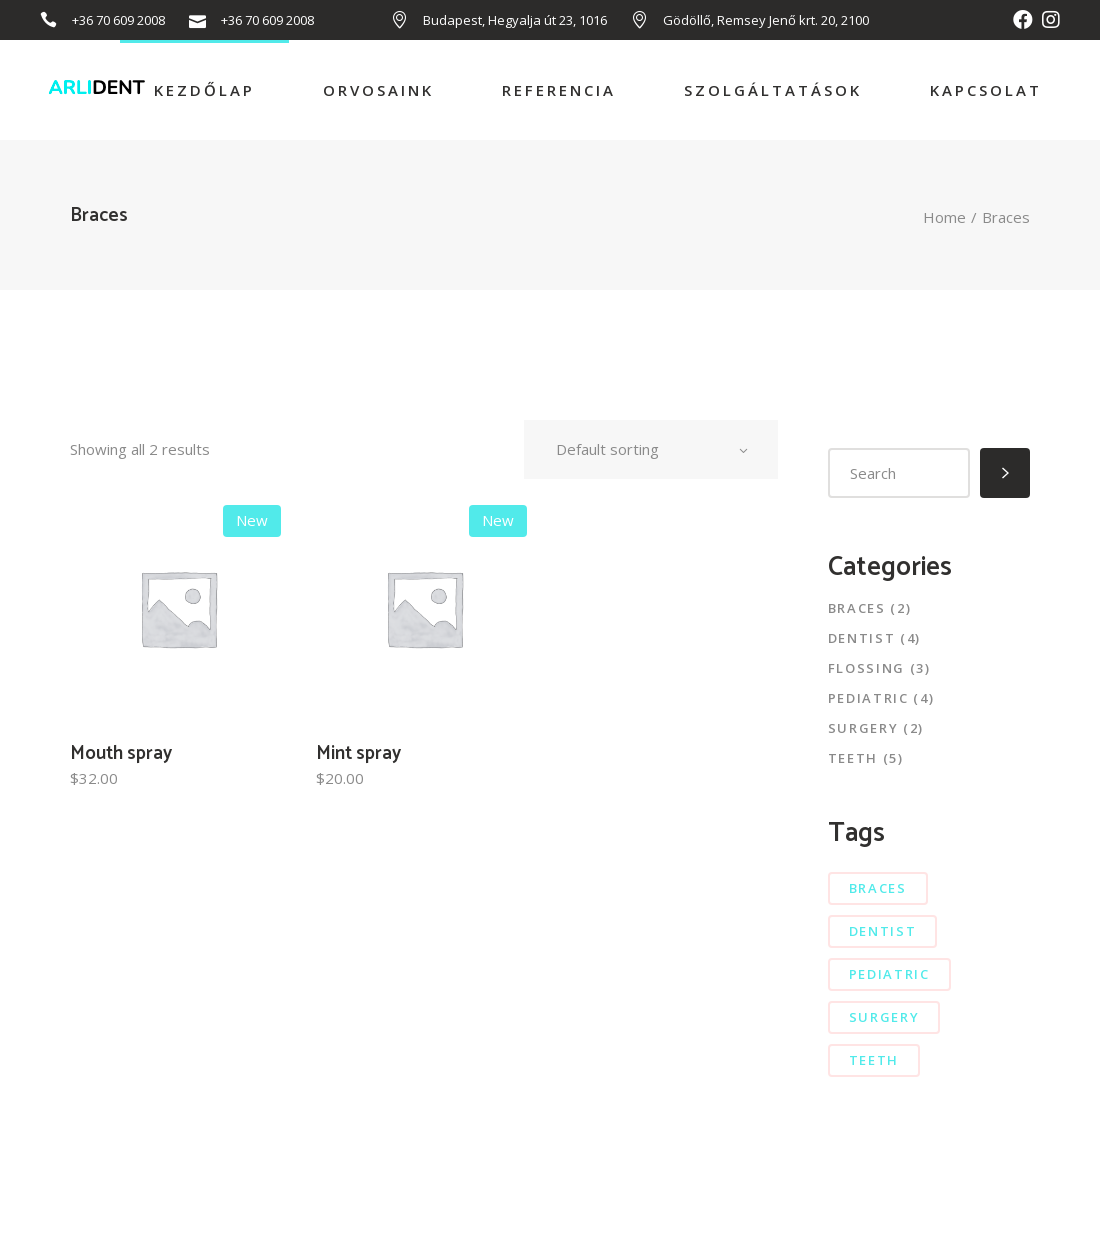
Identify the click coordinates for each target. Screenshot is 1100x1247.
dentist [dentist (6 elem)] (883, 931)
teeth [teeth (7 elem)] (874, 1060)
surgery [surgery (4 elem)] (884, 1017)
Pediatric (868, 698)
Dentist (862, 638)
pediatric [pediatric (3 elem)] (889, 974)
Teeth (853, 758)
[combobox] (651, 449)
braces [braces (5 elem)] (878, 888)
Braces (857, 608)
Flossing (867, 668)
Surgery (863, 728)
